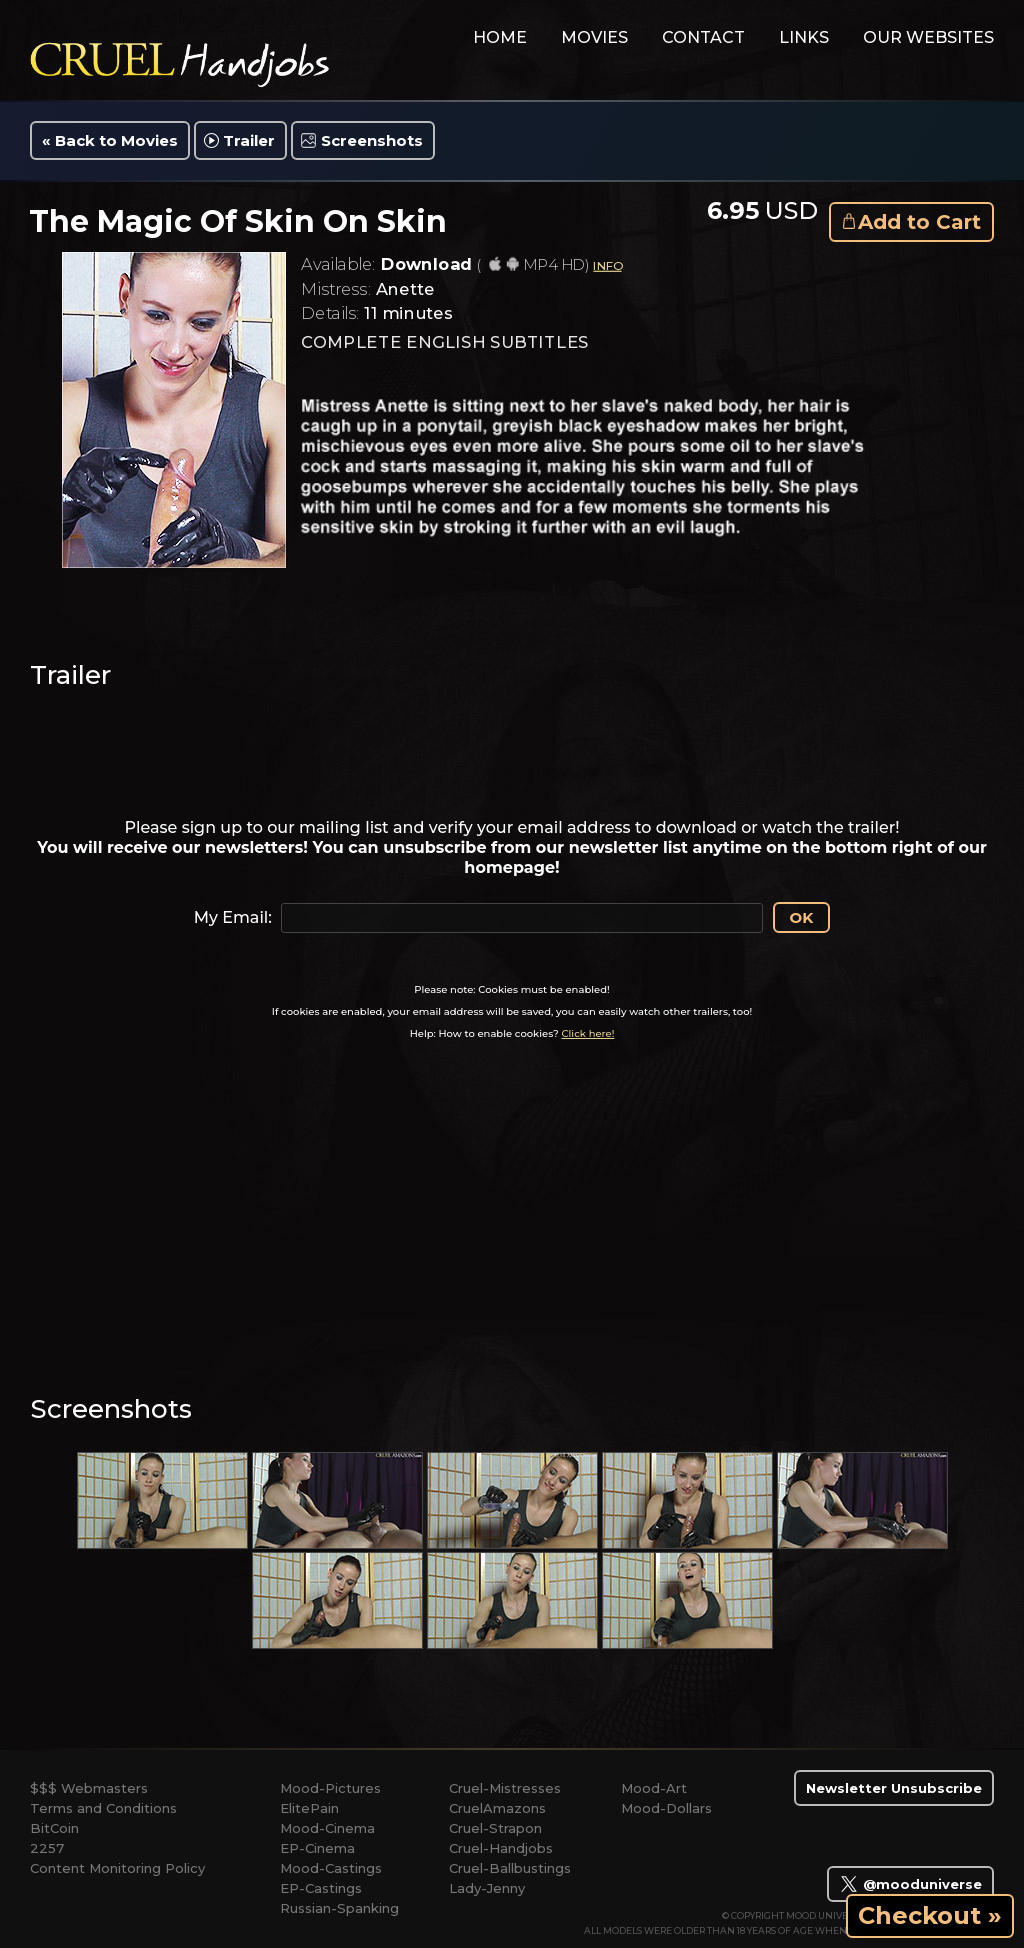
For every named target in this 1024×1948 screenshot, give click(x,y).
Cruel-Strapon (495, 1828)
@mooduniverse (910, 1884)
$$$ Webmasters (89, 1788)
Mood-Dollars (666, 1808)
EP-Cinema (317, 1848)
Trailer (249, 140)
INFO (607, 265)
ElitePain (309, 1808)
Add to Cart (919, 222)
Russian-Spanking (339, 1908)
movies (594, 37)
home (500, 37)
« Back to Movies (110, 140)
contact (703, 37)
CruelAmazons (497, 1808)
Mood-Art (654, 1788)
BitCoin (54, 1828)
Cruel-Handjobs (501, 1848)
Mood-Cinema (327, 1828)
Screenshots (372, 140)
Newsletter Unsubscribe (894, 1788)
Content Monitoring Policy (117, 1868)
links (804, 37)
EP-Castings (321, 1888)
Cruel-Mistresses (505, 1788)
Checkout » (930, 1915)
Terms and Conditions (103, 1808)
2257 (47, 1848)
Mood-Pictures (330, 1788)
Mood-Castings (331, 1868)
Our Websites (928, 37)
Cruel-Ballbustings (510, 1868)
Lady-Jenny (487, 1888)
